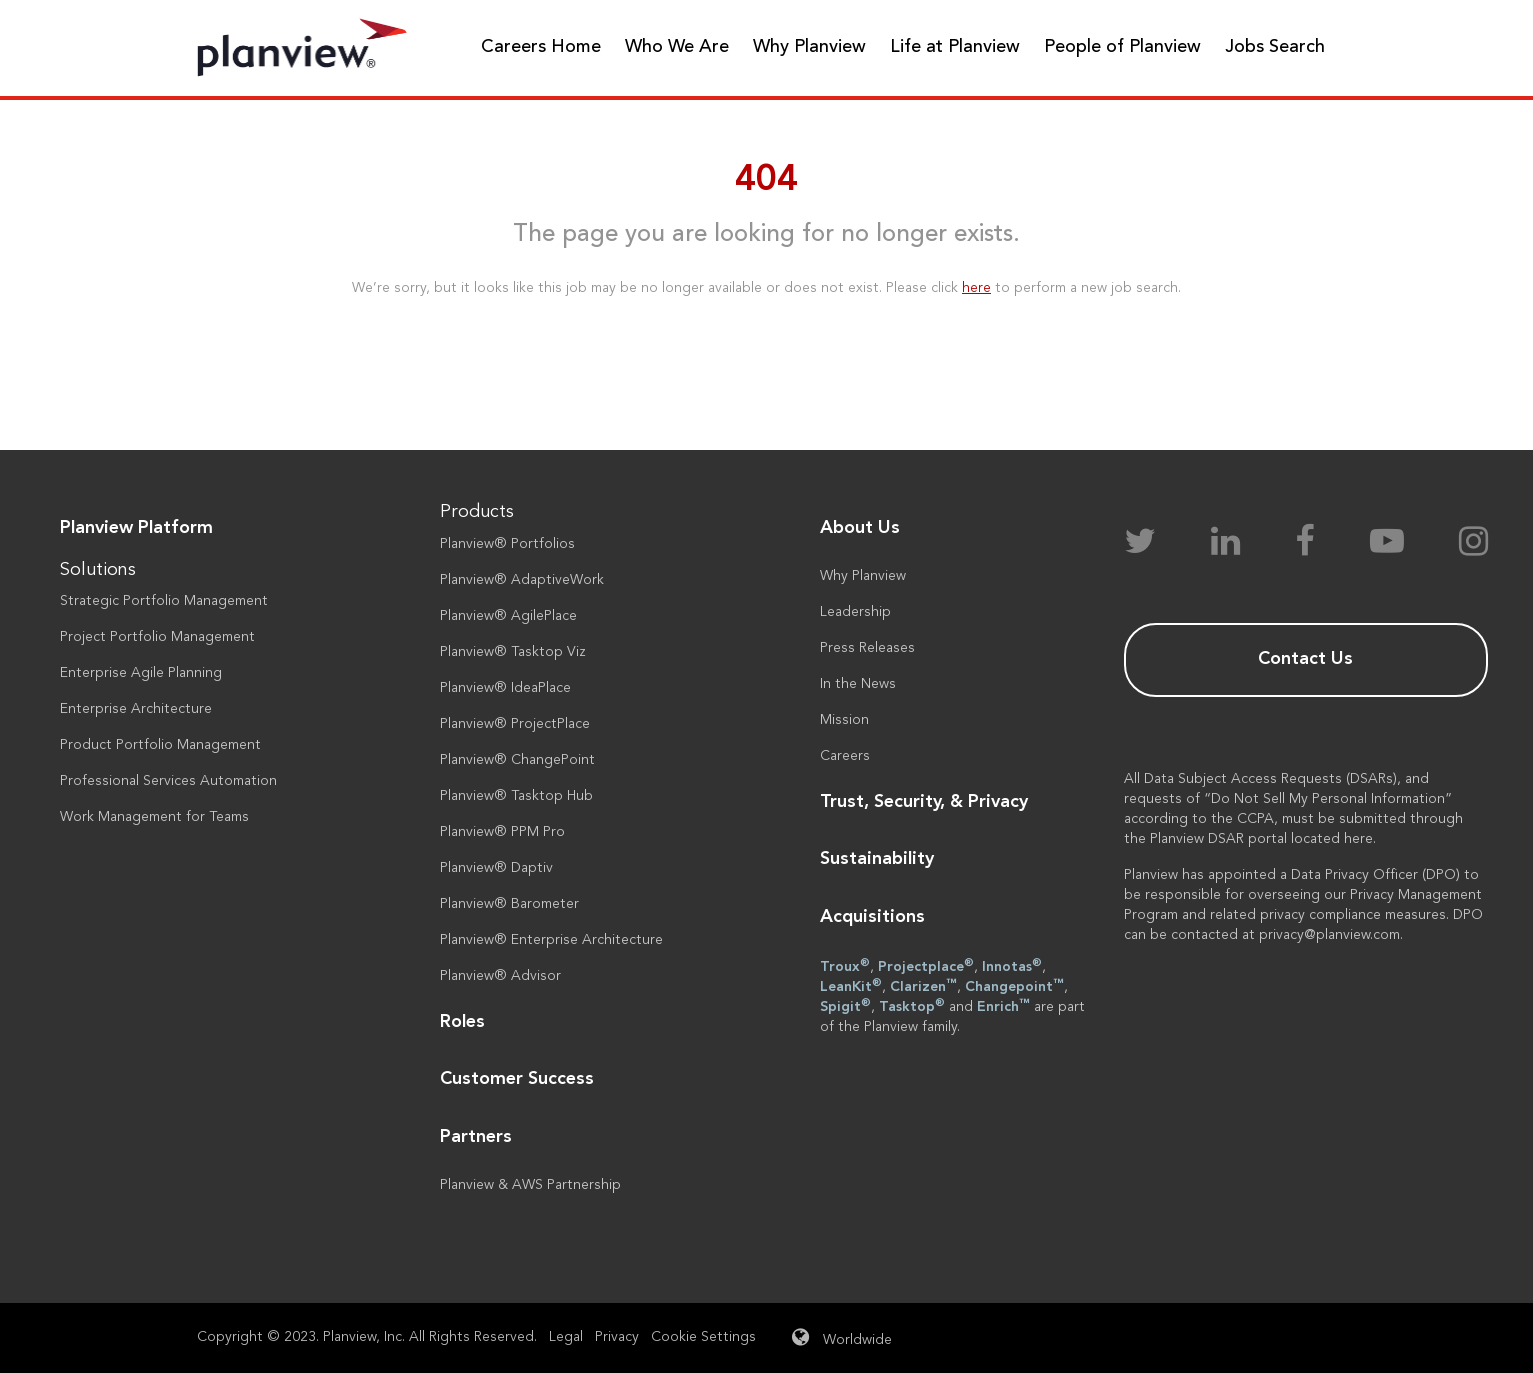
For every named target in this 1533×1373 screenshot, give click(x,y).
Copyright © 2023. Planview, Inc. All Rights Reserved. (367, 1337)
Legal (566, 1337)
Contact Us (1305, 659)
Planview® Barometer (509, 904)
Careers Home (541, 47)
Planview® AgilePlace (508, 616)
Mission (844, 720)
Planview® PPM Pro (502, 832)
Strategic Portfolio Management (164, 601)
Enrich (1003, 1006)
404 (766, 181)
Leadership (855, 612)
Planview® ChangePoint (517, 760)
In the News (858, 684)
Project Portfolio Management (157, 637)
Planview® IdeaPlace (505, 688)
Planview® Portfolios (507, 544)
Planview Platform (136, 528)
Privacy (617, 1337)
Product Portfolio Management (160, 745)
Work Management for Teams (154, 817)
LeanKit (851, 986)
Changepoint (1014, 986)
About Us (860, 528)
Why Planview (809, 47)
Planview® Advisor (500, 976)
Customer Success (517, 1079)
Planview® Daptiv (496, 868)
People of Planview (1122, 47)
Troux (845, 966)
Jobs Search (1275, 47)
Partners (476, 1137)
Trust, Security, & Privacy (924, 802)
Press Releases (867, 648)
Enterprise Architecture (136, 709)
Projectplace (926, 966)
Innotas (1012, 966)
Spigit (845, 1006)
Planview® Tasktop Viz (513, 652)
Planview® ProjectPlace (515, 724)
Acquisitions (872, 917)
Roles (462, 1022)
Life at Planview (955, 47)
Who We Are (677, 47)
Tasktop (912, 1006)
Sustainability (877, 859)
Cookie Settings (703, 1337)
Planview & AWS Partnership (530, 1185)
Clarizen (923, 986)
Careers (845, 756)
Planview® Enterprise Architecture (551, 940)
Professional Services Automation (168, 781)
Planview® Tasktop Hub (516, 796)
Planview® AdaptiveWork (522, 580)
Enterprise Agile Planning (141, 673)
